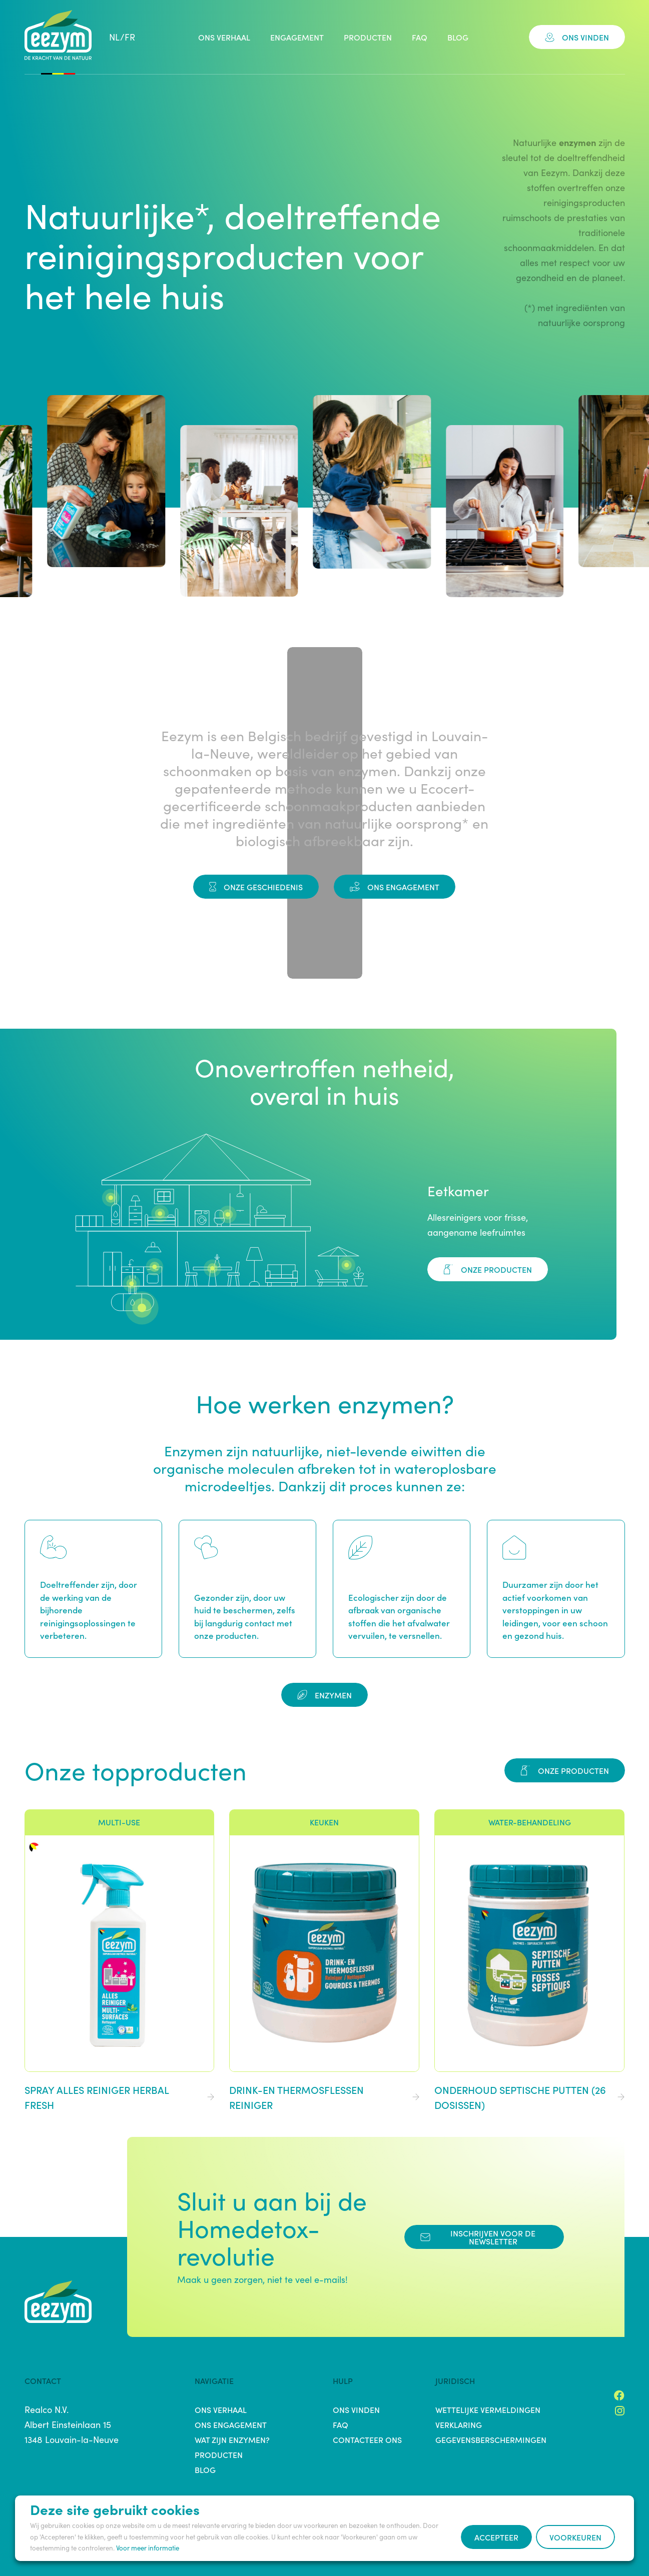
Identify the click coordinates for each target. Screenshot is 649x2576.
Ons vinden (577, 37)
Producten (368, 37)
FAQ (419, 37)
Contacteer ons (367, 2439)
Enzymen (324, 1694)
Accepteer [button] (496, 2536)
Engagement (297, 37)
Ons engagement (394, 886)
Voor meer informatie (147, 2547)
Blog (457, 37)
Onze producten (487, 1269)
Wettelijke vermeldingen (487, 2409)
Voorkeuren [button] (575, 2536)
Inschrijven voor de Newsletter (477, 2236)
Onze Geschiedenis (256, 886)
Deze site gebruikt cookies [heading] (115, 2509)
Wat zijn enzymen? (232, 2439)
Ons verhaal (224, 37)
